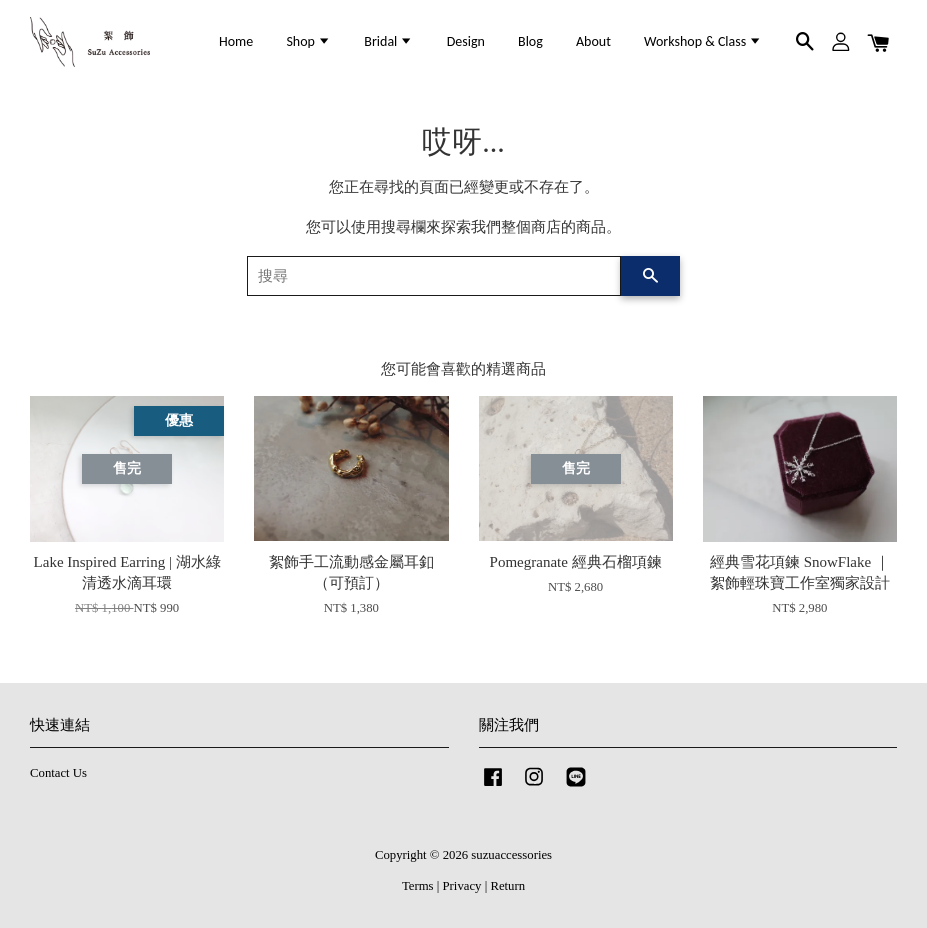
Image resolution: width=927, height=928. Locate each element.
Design (466, 41)
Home (236, 41)
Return (507, 886)
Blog (530, 41)
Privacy (462, 886)
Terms (418, 886)
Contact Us (58, 773)
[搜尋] (434, 276)
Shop (308, 41)
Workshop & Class (703, 41)
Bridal (388, 41)
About (593, 41)
